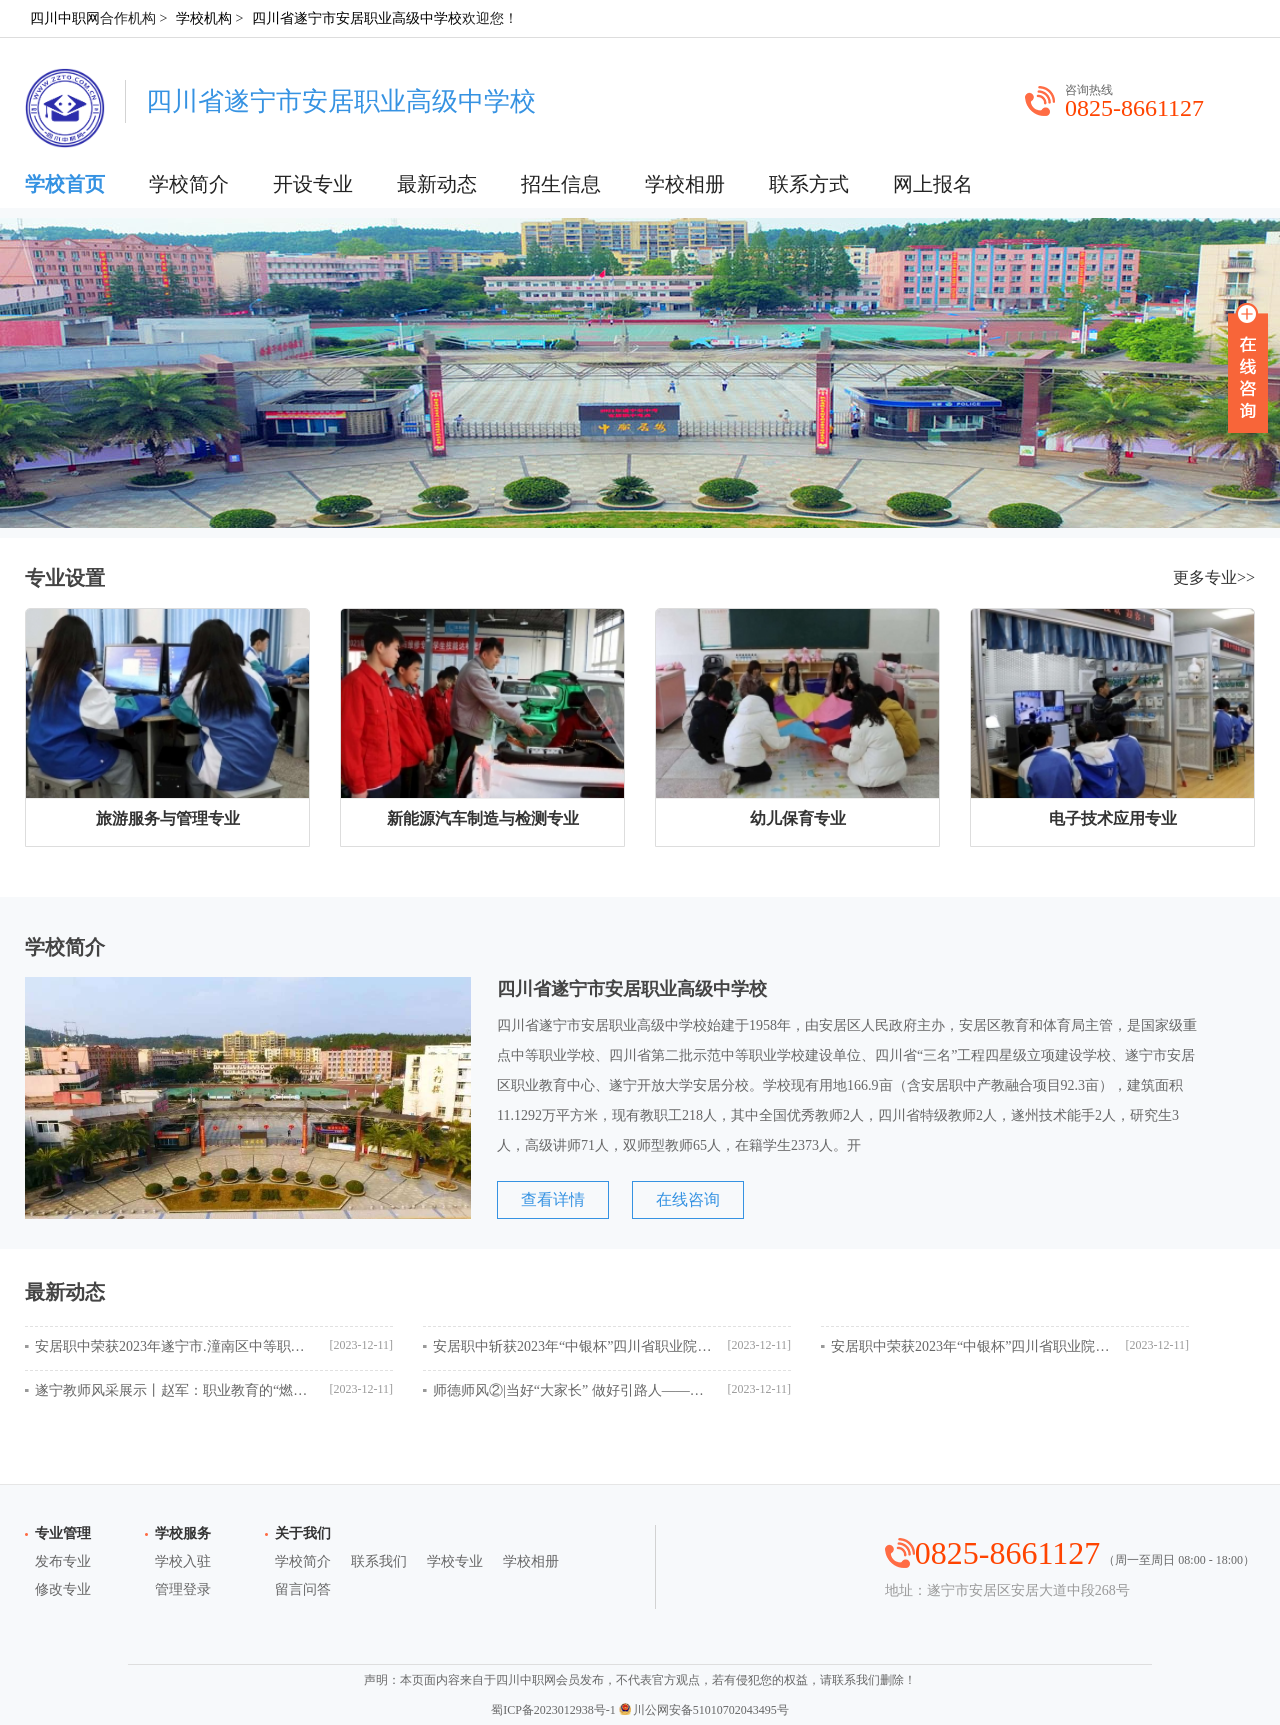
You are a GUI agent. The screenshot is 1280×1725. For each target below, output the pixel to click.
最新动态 (437, 184)
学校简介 (189, 184)
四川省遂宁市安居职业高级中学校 (357, 18)
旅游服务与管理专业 (168, 818)
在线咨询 (688, 1199)
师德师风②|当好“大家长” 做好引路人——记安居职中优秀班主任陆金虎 (573, 1390)
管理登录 (183, 1589)
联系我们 (379, 1561)
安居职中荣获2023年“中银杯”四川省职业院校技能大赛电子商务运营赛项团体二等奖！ (971, 1346)
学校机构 (204, 18)
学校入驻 (183, 1561)
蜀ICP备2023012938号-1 (553, 1710)
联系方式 (809, 184)
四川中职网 (65, 18)
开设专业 (313, 184)
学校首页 (65, 184)
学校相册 (685, 184)
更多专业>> (1214, 577)
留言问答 (303, 1589)
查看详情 (553, 1199)
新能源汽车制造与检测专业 (483, 818)
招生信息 (561, 184)
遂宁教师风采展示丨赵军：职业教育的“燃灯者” (175, 1390)
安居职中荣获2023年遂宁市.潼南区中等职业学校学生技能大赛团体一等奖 (175, 1346)
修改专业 (63, 1589)
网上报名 (933, 184)
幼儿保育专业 (798, 818)
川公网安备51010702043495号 (704, 1710)
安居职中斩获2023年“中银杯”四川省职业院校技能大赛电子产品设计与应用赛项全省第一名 (573, 1346)
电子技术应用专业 (1113, 818)
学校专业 (455, 1561)
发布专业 (63, 1561)
